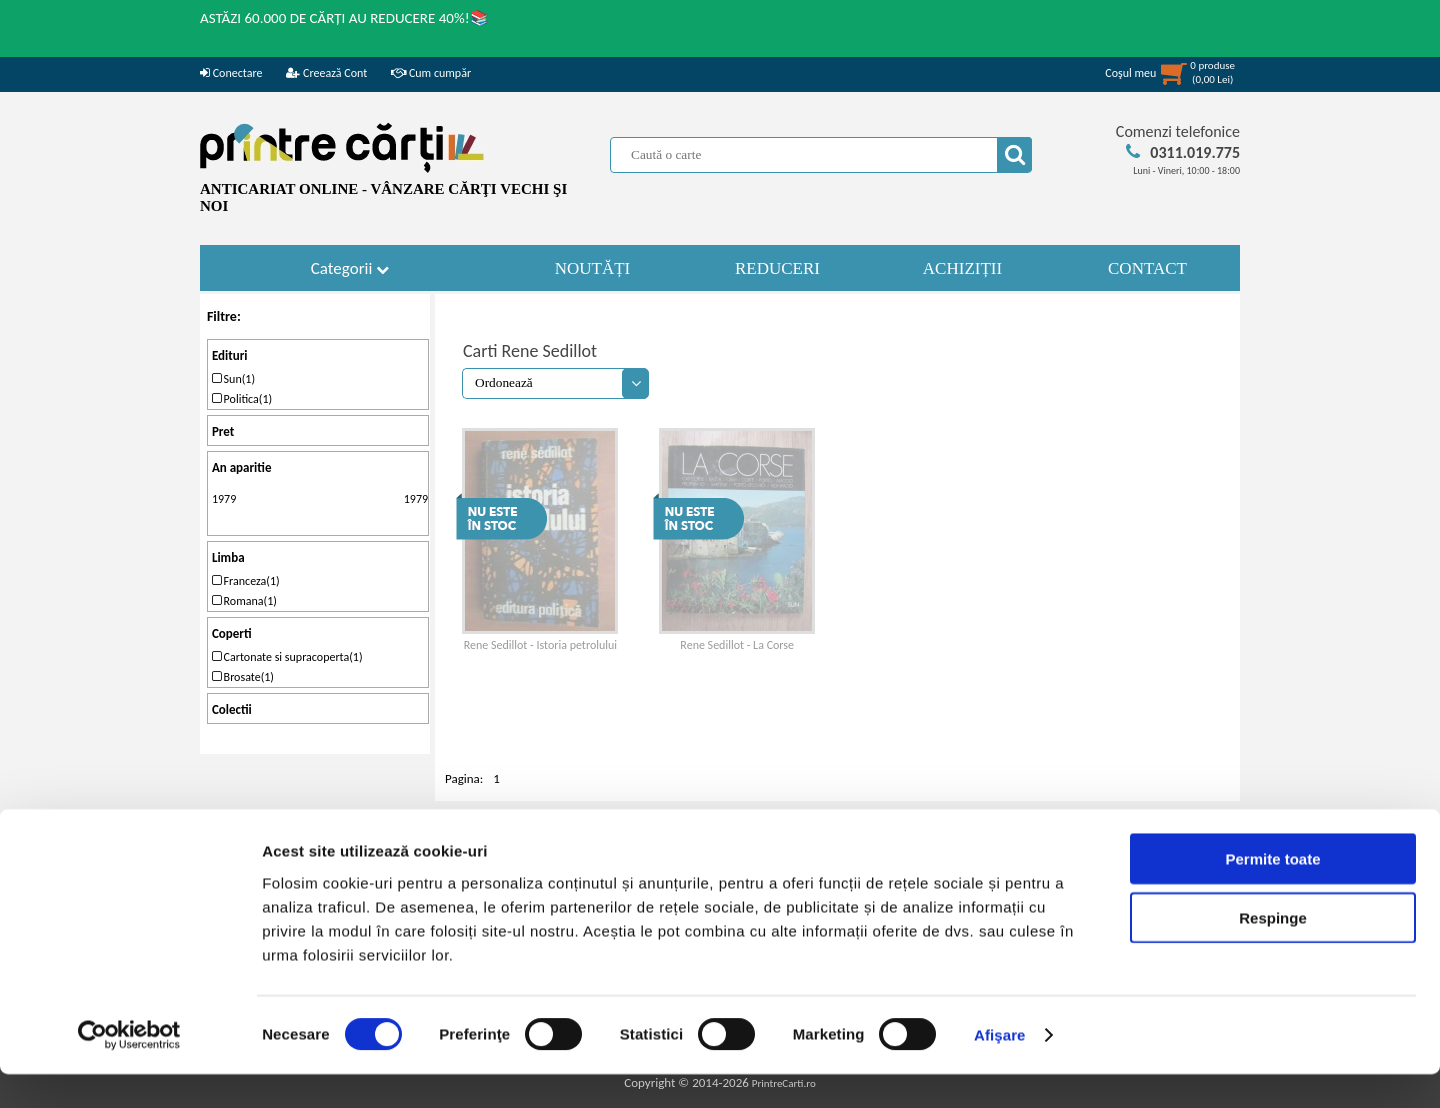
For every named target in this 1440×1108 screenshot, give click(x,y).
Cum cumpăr (431, 73)
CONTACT (1147, 268)
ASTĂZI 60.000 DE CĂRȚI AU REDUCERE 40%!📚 (344, 18)
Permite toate (1272, 892)
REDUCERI (777, 268)
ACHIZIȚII (962, 268)
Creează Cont (326, 73)
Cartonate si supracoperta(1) (287, 657)
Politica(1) (242, 399)
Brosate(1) (243, 677)
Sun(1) (233, 379)
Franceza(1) (246, 581)
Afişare (1000, 1068)
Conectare (231, 73)
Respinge (1273, 951)
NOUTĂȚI (593, 268)
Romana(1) (244, 601)
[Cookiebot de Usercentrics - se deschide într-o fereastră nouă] (129, 1069)
